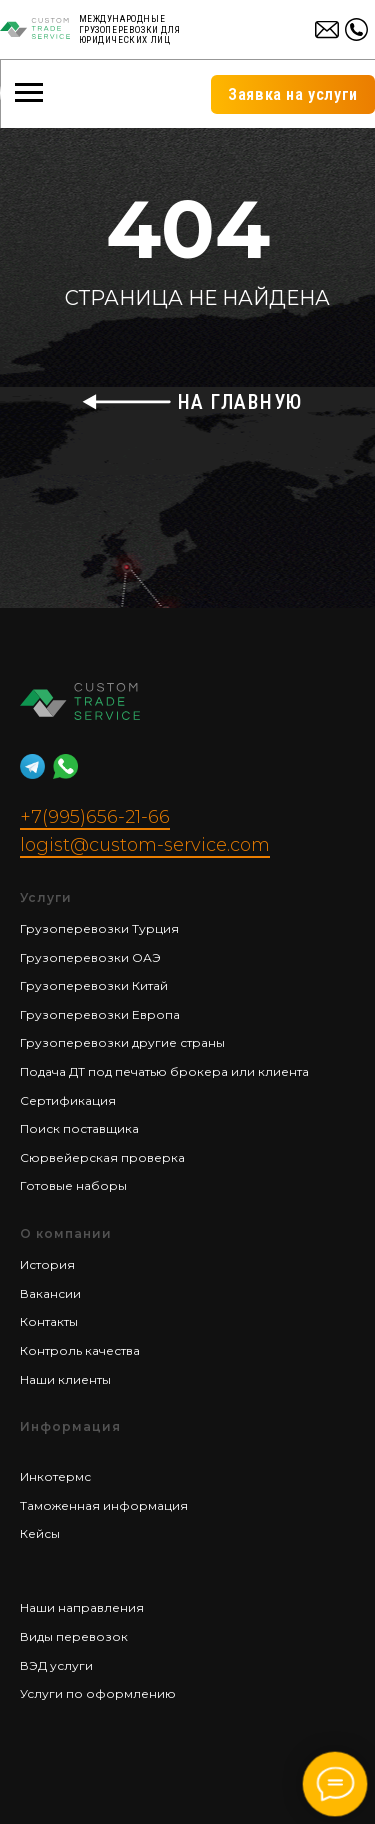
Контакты (49, 1321)
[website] (32, 766)
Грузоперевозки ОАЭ (90, 957)
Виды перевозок (74, 1636)
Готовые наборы (73, 1185)
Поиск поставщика (79, 1128)
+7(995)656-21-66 (95, 817)
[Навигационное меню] (29, 93)
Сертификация (68, 1100)
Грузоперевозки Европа (100, 1014)
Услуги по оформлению (98, 1693)
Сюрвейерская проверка (102, 1157)
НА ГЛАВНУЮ (240, 402)
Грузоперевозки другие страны (122, 1042)
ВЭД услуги (56, 1665)
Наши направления (82, 1607)
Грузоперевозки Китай (94, 985)
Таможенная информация (104, 1505)
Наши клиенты (65, 1379)
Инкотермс (55, 1476)
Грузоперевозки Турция (99, 928)
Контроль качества (80, 1350)
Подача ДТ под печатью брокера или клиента (164, 1071)
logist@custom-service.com (145, 845)
